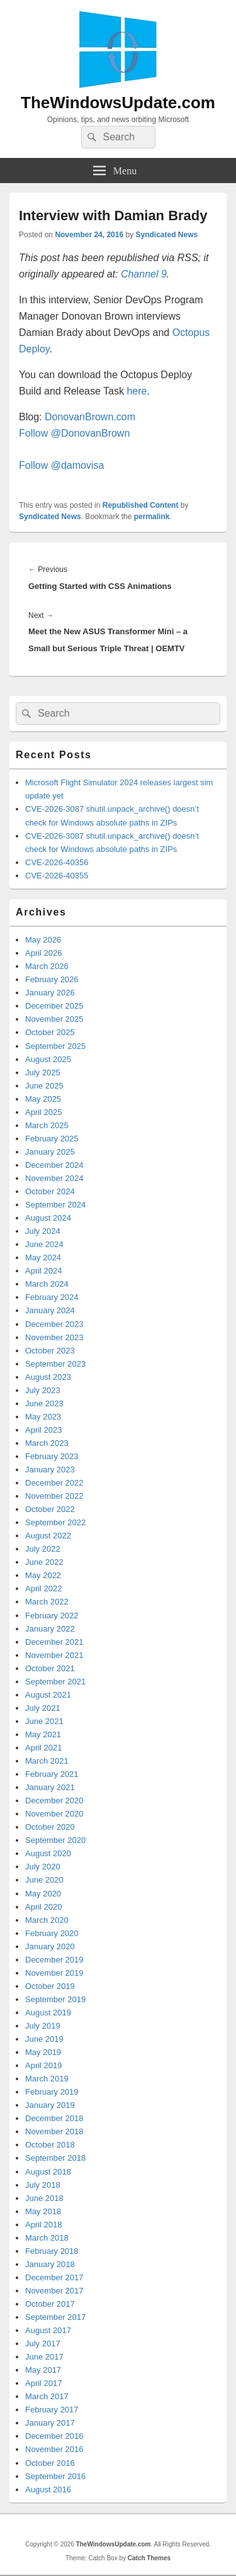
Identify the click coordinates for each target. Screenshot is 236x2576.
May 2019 (43, 2052)
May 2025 (43, 1099)
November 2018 (54, 2131)
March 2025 (47, 1125)
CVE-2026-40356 (56, 862)
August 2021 (48, 1695)
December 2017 (54, 2277)
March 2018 (47, 2238)
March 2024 (47, 1284)
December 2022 (54, 1482)
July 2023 (42, 1390)
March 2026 (47, 966)
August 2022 (48, 1535)
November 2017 (54, 2290)
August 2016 (48, 2489)
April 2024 (43, 1270)
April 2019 (43, 2065)
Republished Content (141, 505)
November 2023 (54, 1337)
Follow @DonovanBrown (74, 433)
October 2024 (50, 1191)
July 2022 (42, 1549)
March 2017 (47, 2396)
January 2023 (50, 1469)
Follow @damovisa (61, 465)
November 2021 (54, 1655)
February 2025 (52, 1138)
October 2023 (50, 1350)
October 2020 (50, 1827)
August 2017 (48, 2330)
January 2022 (50, 1628)
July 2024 (42, 1231)
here (136, 391)
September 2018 (55, 2158)
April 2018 (43, 2224)
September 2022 (55, 1522)
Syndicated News (166, 234)
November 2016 (54, 2449)
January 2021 (50, 1787)
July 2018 (42, 2185)
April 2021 (43, 1747)
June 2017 (44, 2356)
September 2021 (55, 1681)
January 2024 (50, 1310)
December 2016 (54, 2436)
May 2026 (43, 939)
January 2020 (50, 1946)
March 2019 (47, 2078)
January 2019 (50, 2105)
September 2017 (55, 2317)
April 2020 (43, 1907)
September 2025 (55, 1046)
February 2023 (52, 1456)
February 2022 (52, 1615)
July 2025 (42, 1072)
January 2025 (50, 1151)
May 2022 (43, 1575)
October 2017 (50, 2304)
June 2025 (44, 1085)
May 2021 (43, 1734)
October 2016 (50, 2463)
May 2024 (43, 1257)
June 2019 (44, 2039)
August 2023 (48, 1377)
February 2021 (52, 1774)
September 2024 (55, 1204)
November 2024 (54, 1178)
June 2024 (44, 1244)
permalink (152, 516)
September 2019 (55, 1999)
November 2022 (54, 1496)
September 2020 (55, 1840)
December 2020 (54, 1800)
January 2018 (50, 2264)
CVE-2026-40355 (56, 875)
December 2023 (54, 1324)
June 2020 (44, 1879)
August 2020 (48, 1853)
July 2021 (42, 1708)
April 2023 (43, 1430)
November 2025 (54, 1019)
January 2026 (50, 992)
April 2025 (43, 1112)
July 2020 (42, 1866)
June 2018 (44, 2198)
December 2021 (54, 1642)
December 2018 (54, 2118)
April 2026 (43, 953)
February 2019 (52, 2092)
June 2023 (44, 1403)
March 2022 (47, 1601)
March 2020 (47, 1920)
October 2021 (50, 1668)
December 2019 (54, 1959)
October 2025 (50, 1032)
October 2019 (50, 1986)
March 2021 (47, 1761)
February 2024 (52, 1297)
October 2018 (50, 2144)
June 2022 (44, 1562)
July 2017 (42, 2343)
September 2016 (55, 2476)
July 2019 (42, 2025)
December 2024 (54, 1165)
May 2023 (43, 1416)
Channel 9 (144, 274)
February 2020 (52, 1933)
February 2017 (52, 2409)
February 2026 (52, 979)
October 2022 (50, 1509)
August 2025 (48, 1059)
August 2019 (48, 2012)
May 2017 (43, 2370)
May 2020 (43, 1893)
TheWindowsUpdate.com (118, 102)
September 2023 (55, 1364)
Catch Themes (149, 2558)
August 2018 (48, 2171)
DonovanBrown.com (90, 417)
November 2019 (54, 1973)
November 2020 (54, 1813)
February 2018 (52, 2251)
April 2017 (43, 2383)
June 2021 (44, 1721)
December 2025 (54, 1006)
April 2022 (43, 1588)
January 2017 (50, 2423)
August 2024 (48, 1218)
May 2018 (43, 2211)
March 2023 (47, 1443)
